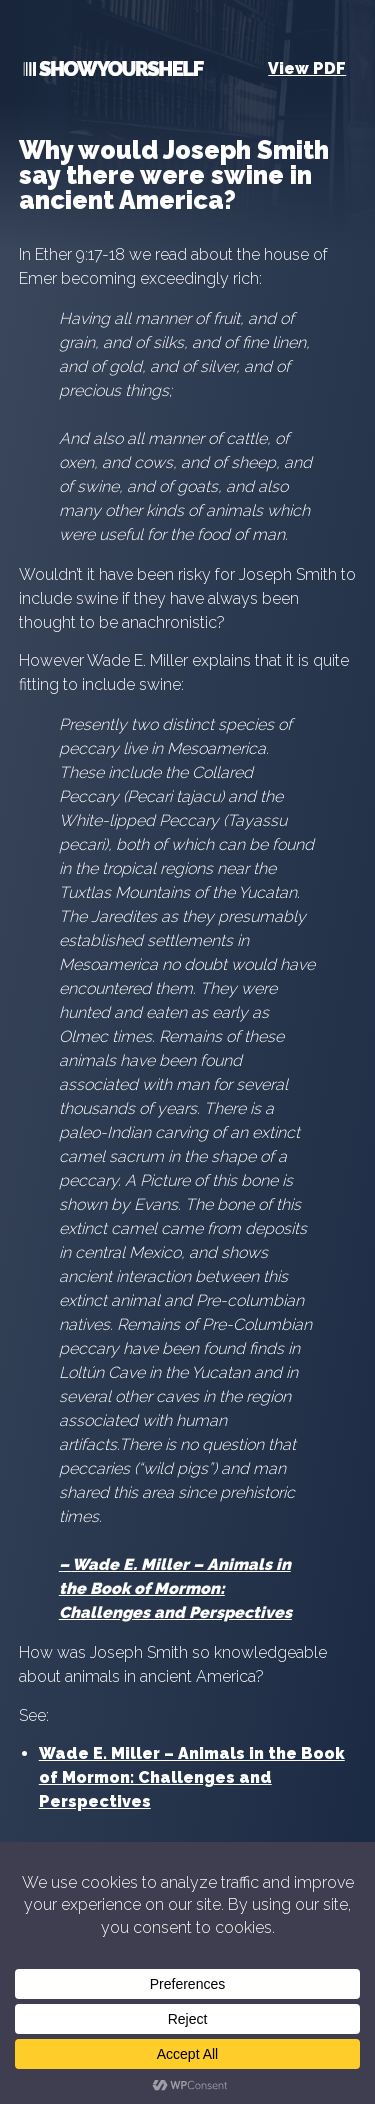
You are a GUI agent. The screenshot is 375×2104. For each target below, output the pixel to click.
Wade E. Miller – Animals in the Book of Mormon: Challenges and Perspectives (175, 1588)
